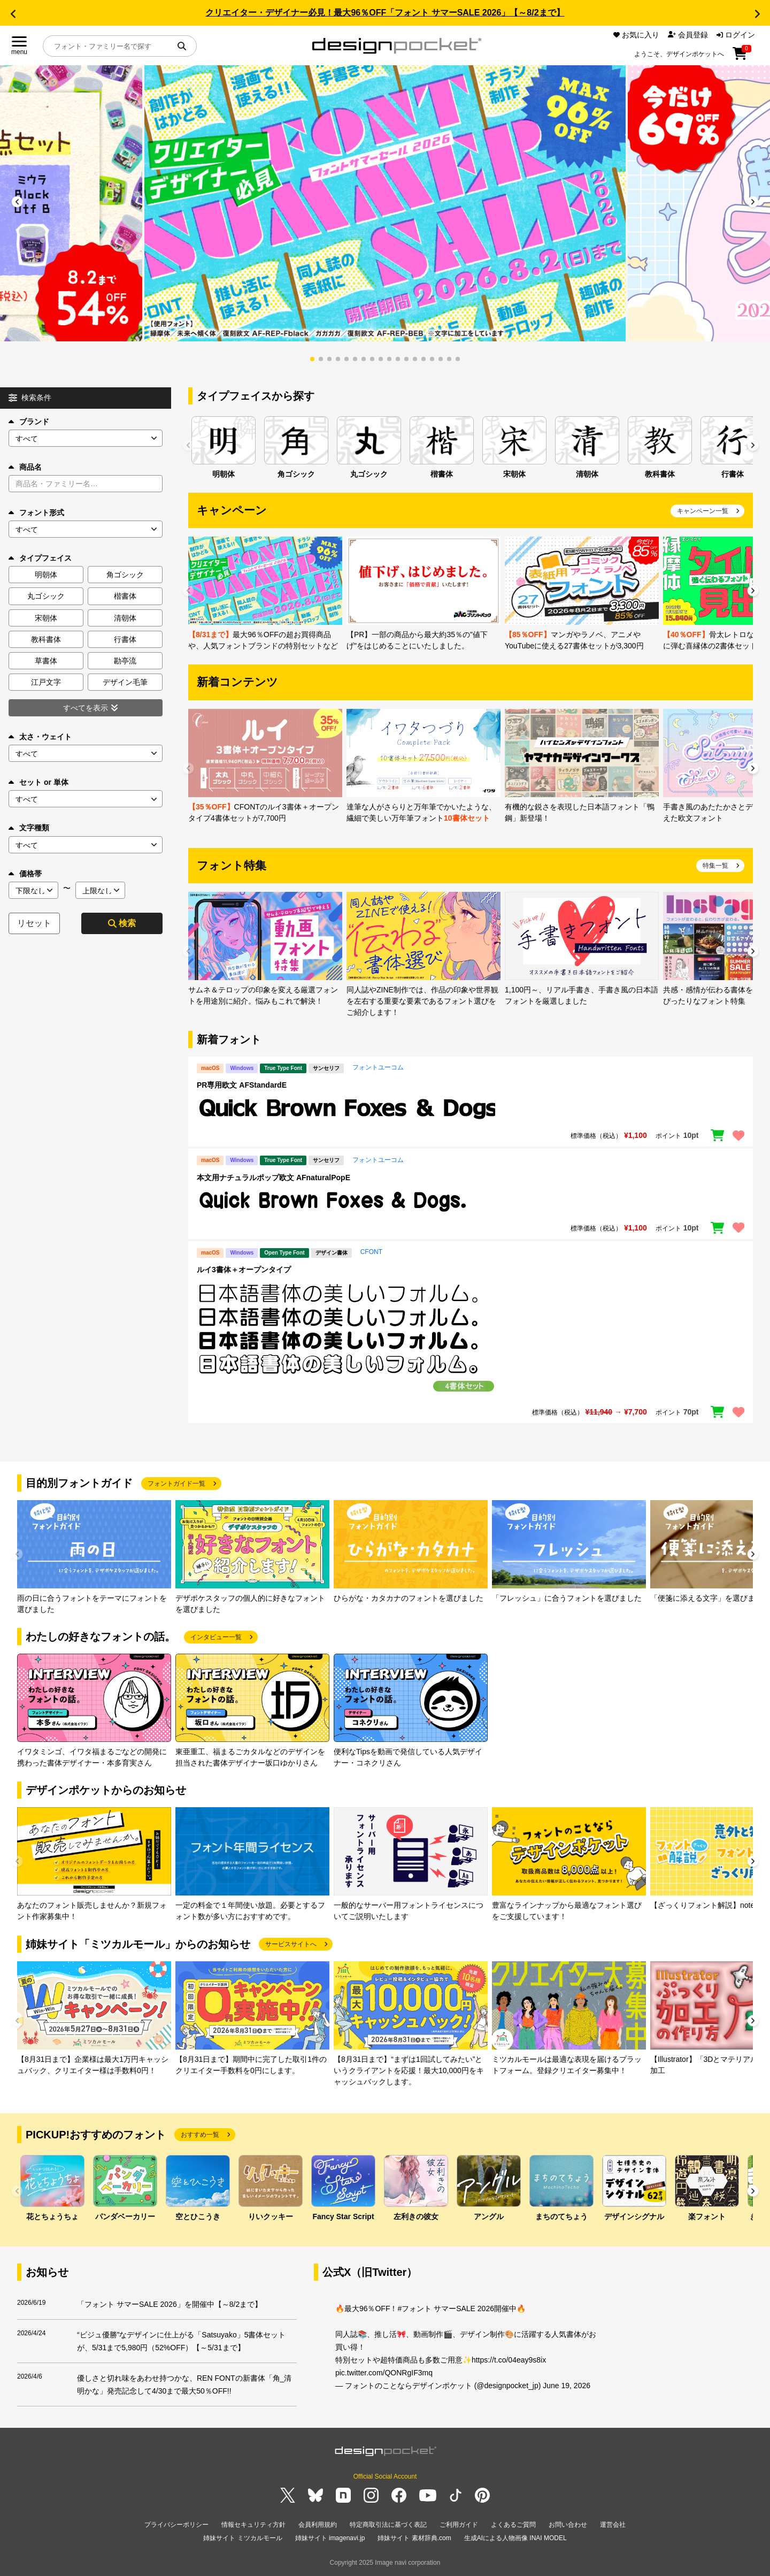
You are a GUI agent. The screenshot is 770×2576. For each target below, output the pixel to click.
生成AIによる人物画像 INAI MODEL (515, 2538)
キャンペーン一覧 (702, 511)
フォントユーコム (378, 1067)
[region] (470, 1109)
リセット (34, 923)
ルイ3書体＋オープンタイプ (244, 1269)
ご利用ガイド (459, 2524)
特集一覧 (715, 865)
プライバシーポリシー (176, 2524)
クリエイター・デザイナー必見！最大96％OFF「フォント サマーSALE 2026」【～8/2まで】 (384, 12)
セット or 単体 (38, 782)
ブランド (29, 421)
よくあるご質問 (513, 2524)
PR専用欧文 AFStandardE (242, 1085)
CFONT (371, 1252)
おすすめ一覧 (200, 2134)
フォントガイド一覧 (176, 1483)
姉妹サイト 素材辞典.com (414, 2538)
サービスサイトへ (291, 1944)
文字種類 (29, 827)
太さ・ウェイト (40, 736)
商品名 (25, 467)
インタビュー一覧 (216, 1637)
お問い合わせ (568, 2524)
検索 (122, 923)
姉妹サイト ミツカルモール (242, 2538)
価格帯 (25, 873)
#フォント (414, 2308)
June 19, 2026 (566, 2385)
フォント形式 (36, 512)
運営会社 (613, 2524)
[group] (385, 203)
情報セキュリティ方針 (253, 2524)
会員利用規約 (317, 2524)
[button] (13, 14)
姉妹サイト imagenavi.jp (330, 2538)
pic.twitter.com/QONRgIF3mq (384, 2372)
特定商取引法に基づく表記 (388, 2524)
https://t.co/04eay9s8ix (509, 2360)
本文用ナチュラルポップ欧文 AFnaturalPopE (273, 1177)
